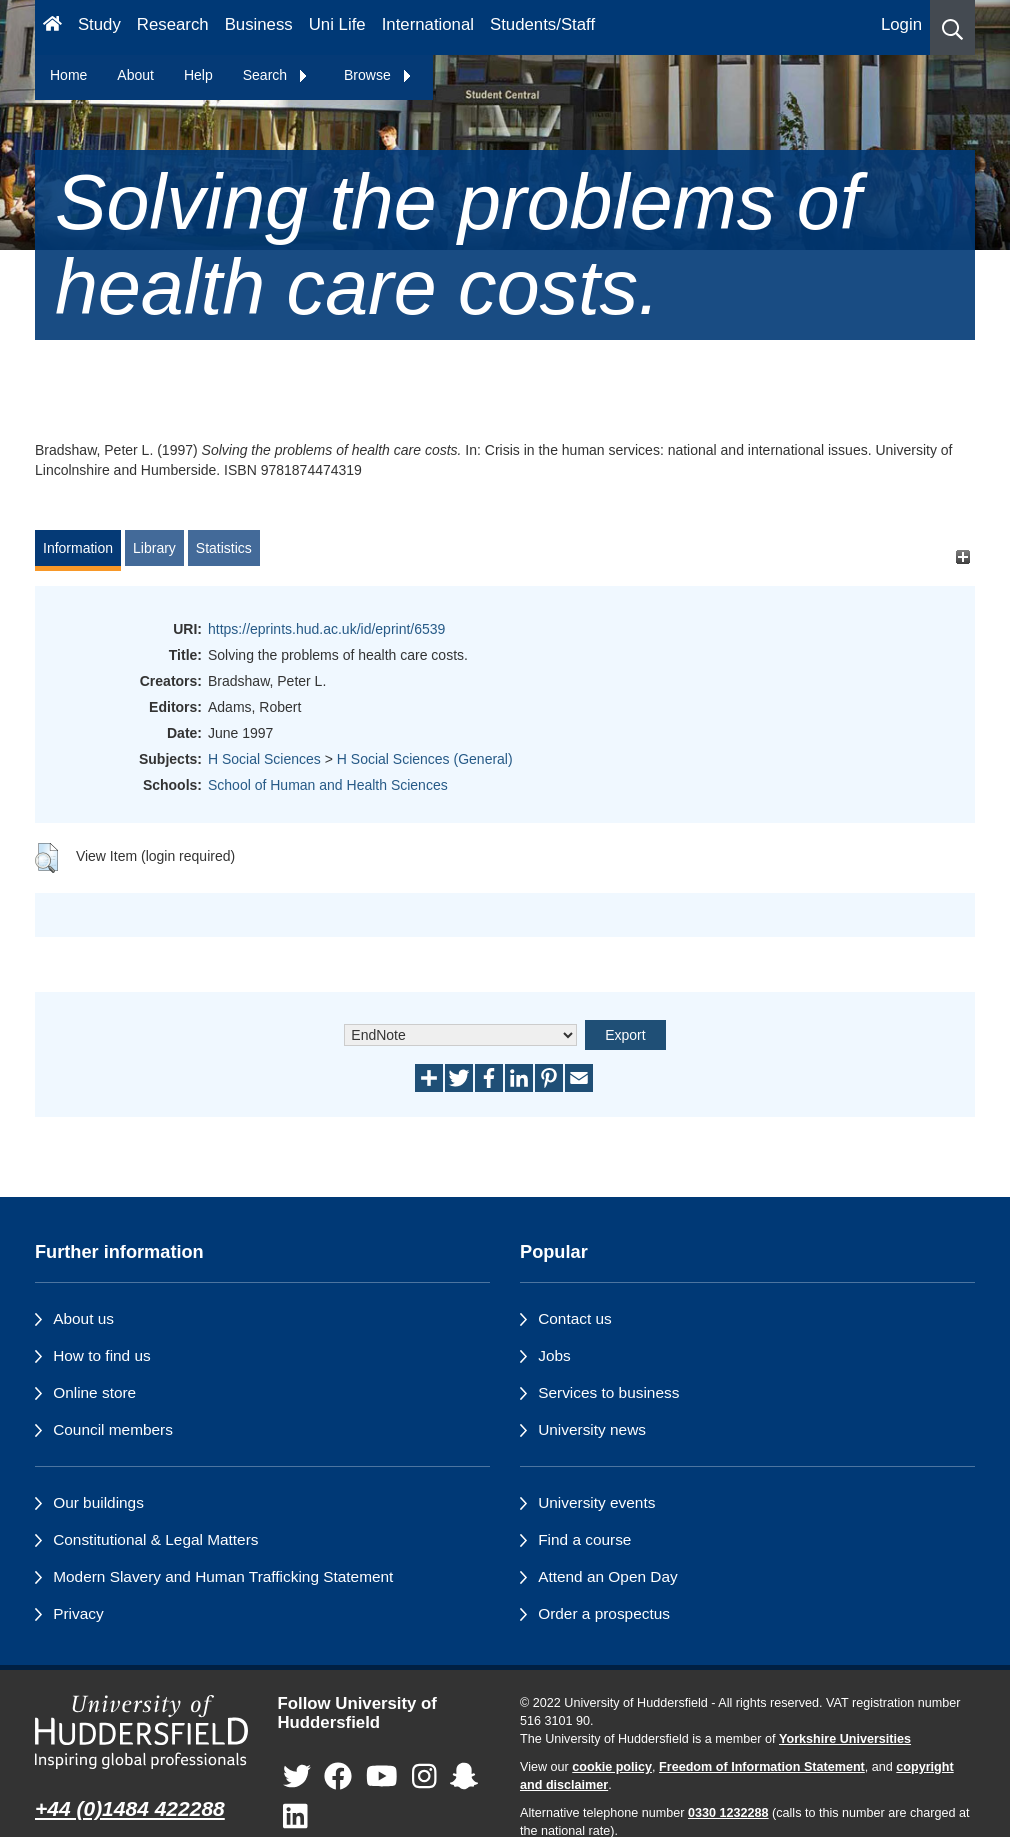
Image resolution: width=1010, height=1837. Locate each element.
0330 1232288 (728, 1813)
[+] (962, 557)
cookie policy (612, 1767)
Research (173, 24)
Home (68, 75)
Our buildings (98, 1502)
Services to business (608, 1392)
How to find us (102, 1355)
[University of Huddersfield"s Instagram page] (424, 1776)
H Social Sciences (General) (425, 759)
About (135, 75)
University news (592, 1429)
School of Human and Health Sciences (328, 785)
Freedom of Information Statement (762, 1767)
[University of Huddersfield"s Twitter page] (297, 1776)
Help (198, 75)
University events (596, 1502)
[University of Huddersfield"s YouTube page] (382, 1776)
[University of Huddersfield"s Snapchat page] (464, 1776)
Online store (94, 1392)
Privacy (78, 1613)
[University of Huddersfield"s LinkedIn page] (295, 1816)
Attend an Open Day (607, 1576)
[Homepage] (52, 27)
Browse (378, 75)
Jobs (554, 1355)
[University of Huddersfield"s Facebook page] (338, 1776)
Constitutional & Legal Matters (155, 1539)
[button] (952, 27)
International (428, 24)
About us (83, 1318)
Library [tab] (154, 548)
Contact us (575, 1318)
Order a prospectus (604, 1613)
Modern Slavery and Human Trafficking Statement (223, 1576)
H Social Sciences (264, 759)
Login (901, 24)
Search (276, 75)
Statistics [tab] (224, 548)
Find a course (584, 1539)
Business (259, 24)
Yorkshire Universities (845, 1739)
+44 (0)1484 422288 (130, 1808)
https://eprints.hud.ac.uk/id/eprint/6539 (326, 629)
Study (99, 24)
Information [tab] (78, 548)
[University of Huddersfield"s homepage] (141, 1732)
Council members (113, 1429)
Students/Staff (542, 24)
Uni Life (337, 24)
